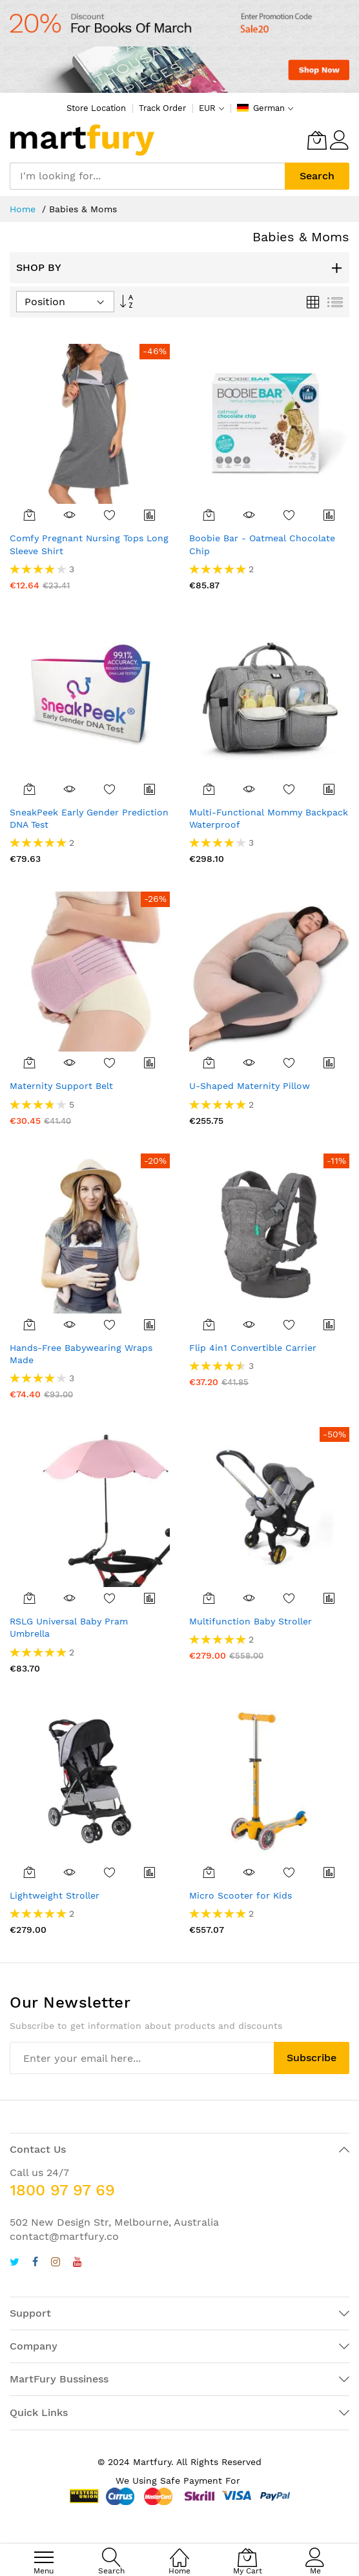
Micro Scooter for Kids (240, 1895)
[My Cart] (317, 140)
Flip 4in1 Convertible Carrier (252, 1348)
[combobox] (147, 176)
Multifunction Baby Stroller (250, 1621)
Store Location (96, 108)
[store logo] (82, 140)
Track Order (162, 108)
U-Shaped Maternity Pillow (249, 1086)
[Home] (179, 2550)
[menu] (44, 2557)
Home (24, 209)
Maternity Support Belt (61, 1086)
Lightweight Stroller (54, 1895)
